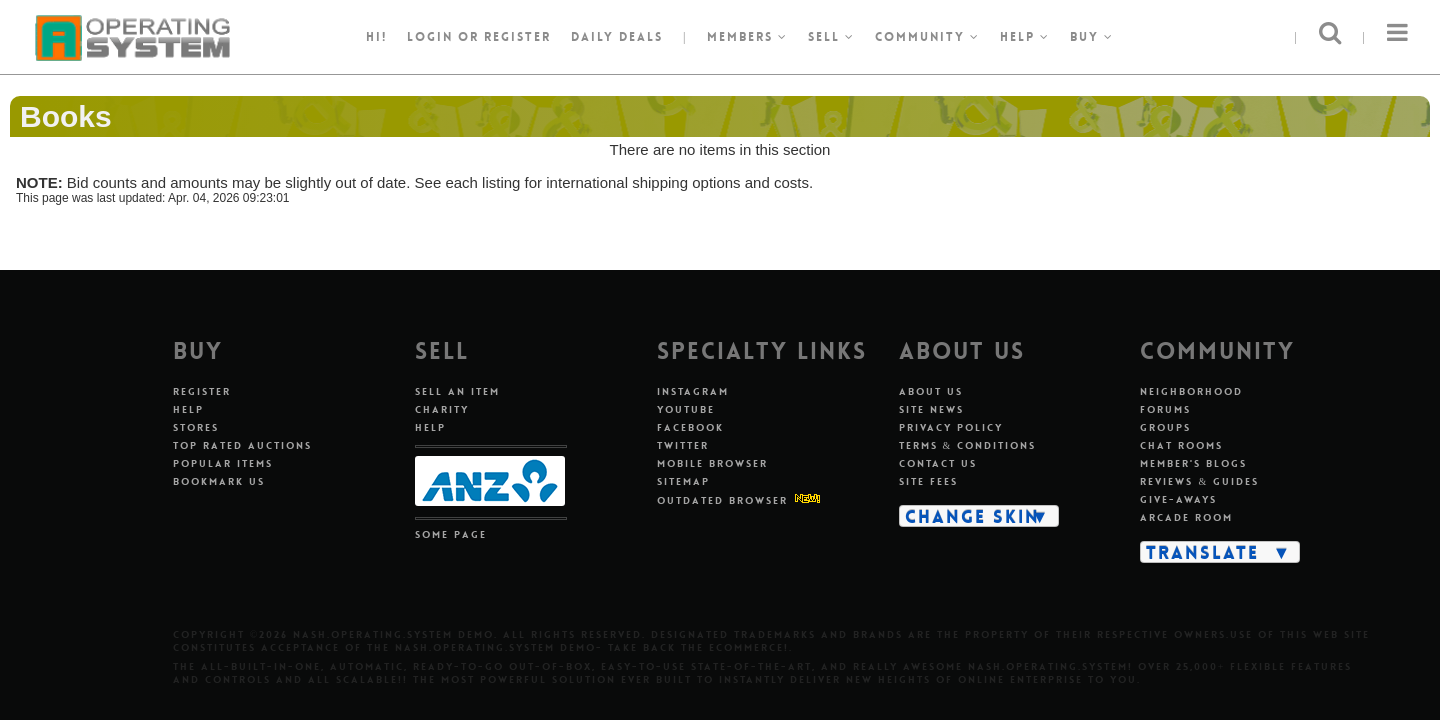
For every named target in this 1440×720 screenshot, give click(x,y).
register (517, 37)
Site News (931, 409)
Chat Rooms (1181, 445)
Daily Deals (617, 37)
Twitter (683, 445)
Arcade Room (1186, 517)
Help (1025, 37)
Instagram (693, 391)
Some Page (451, 534)
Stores (196, 427)
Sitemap (683, 481)
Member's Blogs (1193, 463)
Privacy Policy (951, 427)
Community (927, 37)
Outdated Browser (722, 500)
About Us (931, 391)
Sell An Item (457, 391)
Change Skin (972, 516)
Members (747, 37)
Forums (1165, 409)
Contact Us (938, 463)
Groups (1165, 427)
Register (202, 391)
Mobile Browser (712, 463)
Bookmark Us (219, 481)
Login (430, 37)
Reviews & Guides (1199, 481)
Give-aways (1178, 499)
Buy (1092, 37)
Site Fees (928, 481)
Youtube (686, 409)
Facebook (690, 427)
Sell (831, 37)
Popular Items (223, 463)
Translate (1202, 552)
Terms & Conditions (968, 445)
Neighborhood (1191, 391)
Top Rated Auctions (242, 445)
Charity (442, 409)
